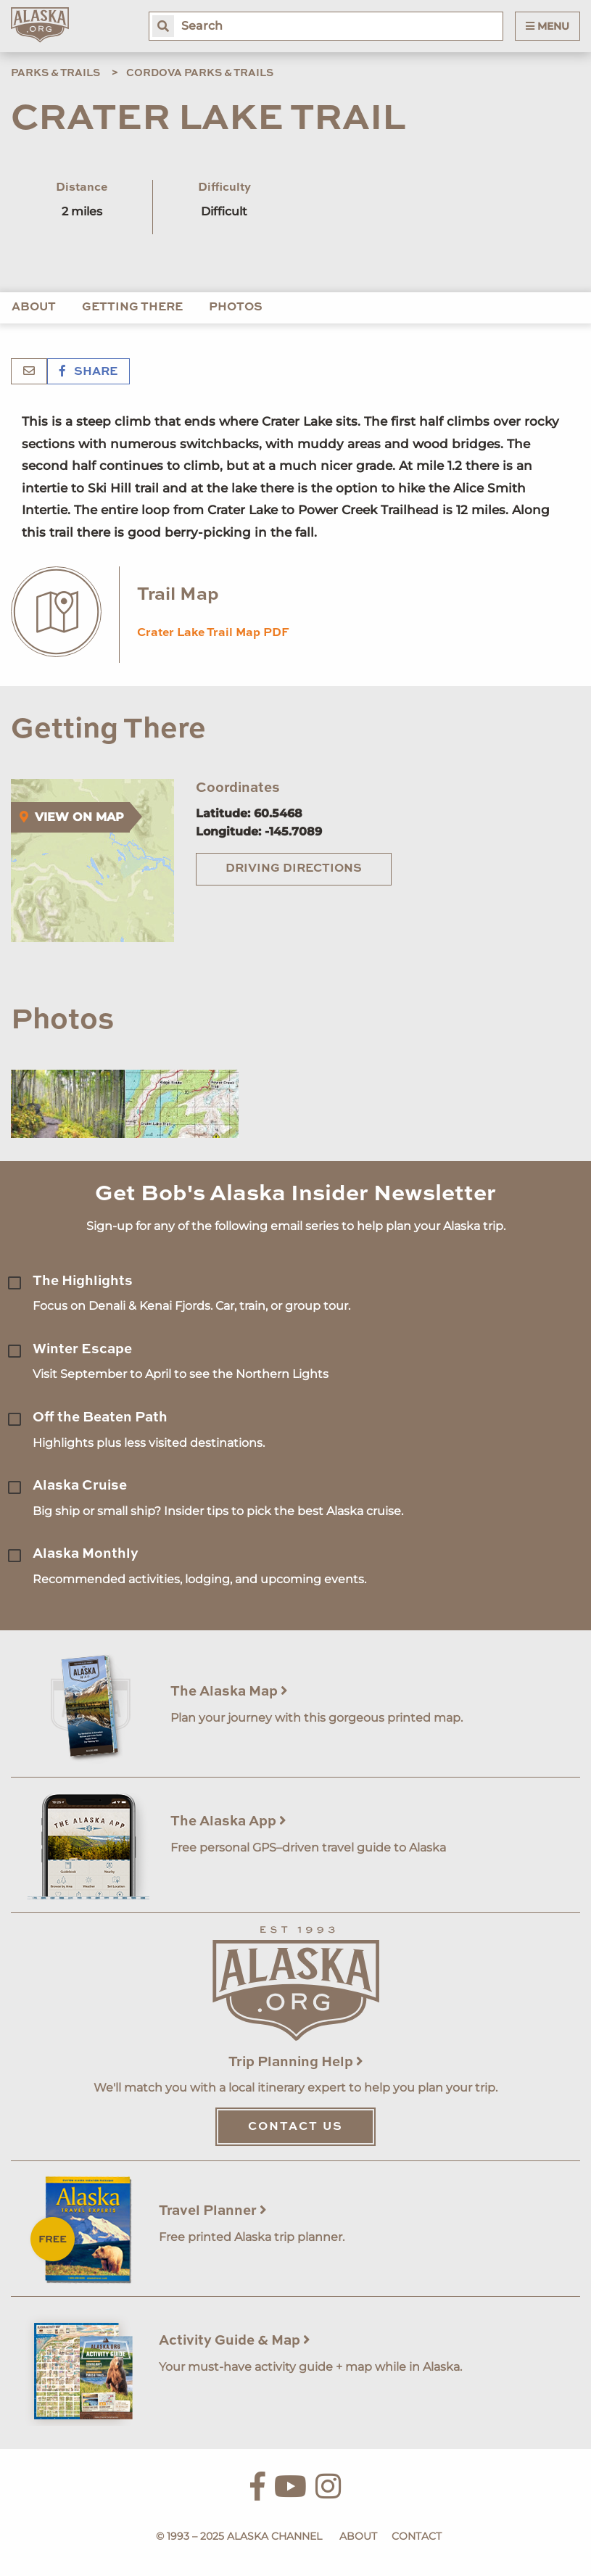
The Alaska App (228, 1821)
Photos (236, 307)
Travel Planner (213, 2211)
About (34, 307)
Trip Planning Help (295, 2062)
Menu (547, 26)
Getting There (132, 307)
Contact (417, 2536)
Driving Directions (294, 869)
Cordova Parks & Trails (199, 73)
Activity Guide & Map (234, 2341)
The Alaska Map (229, 1691)
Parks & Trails (55, 73)
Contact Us (295, 2127)
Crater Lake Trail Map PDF (213, 633)
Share (88, 372)
